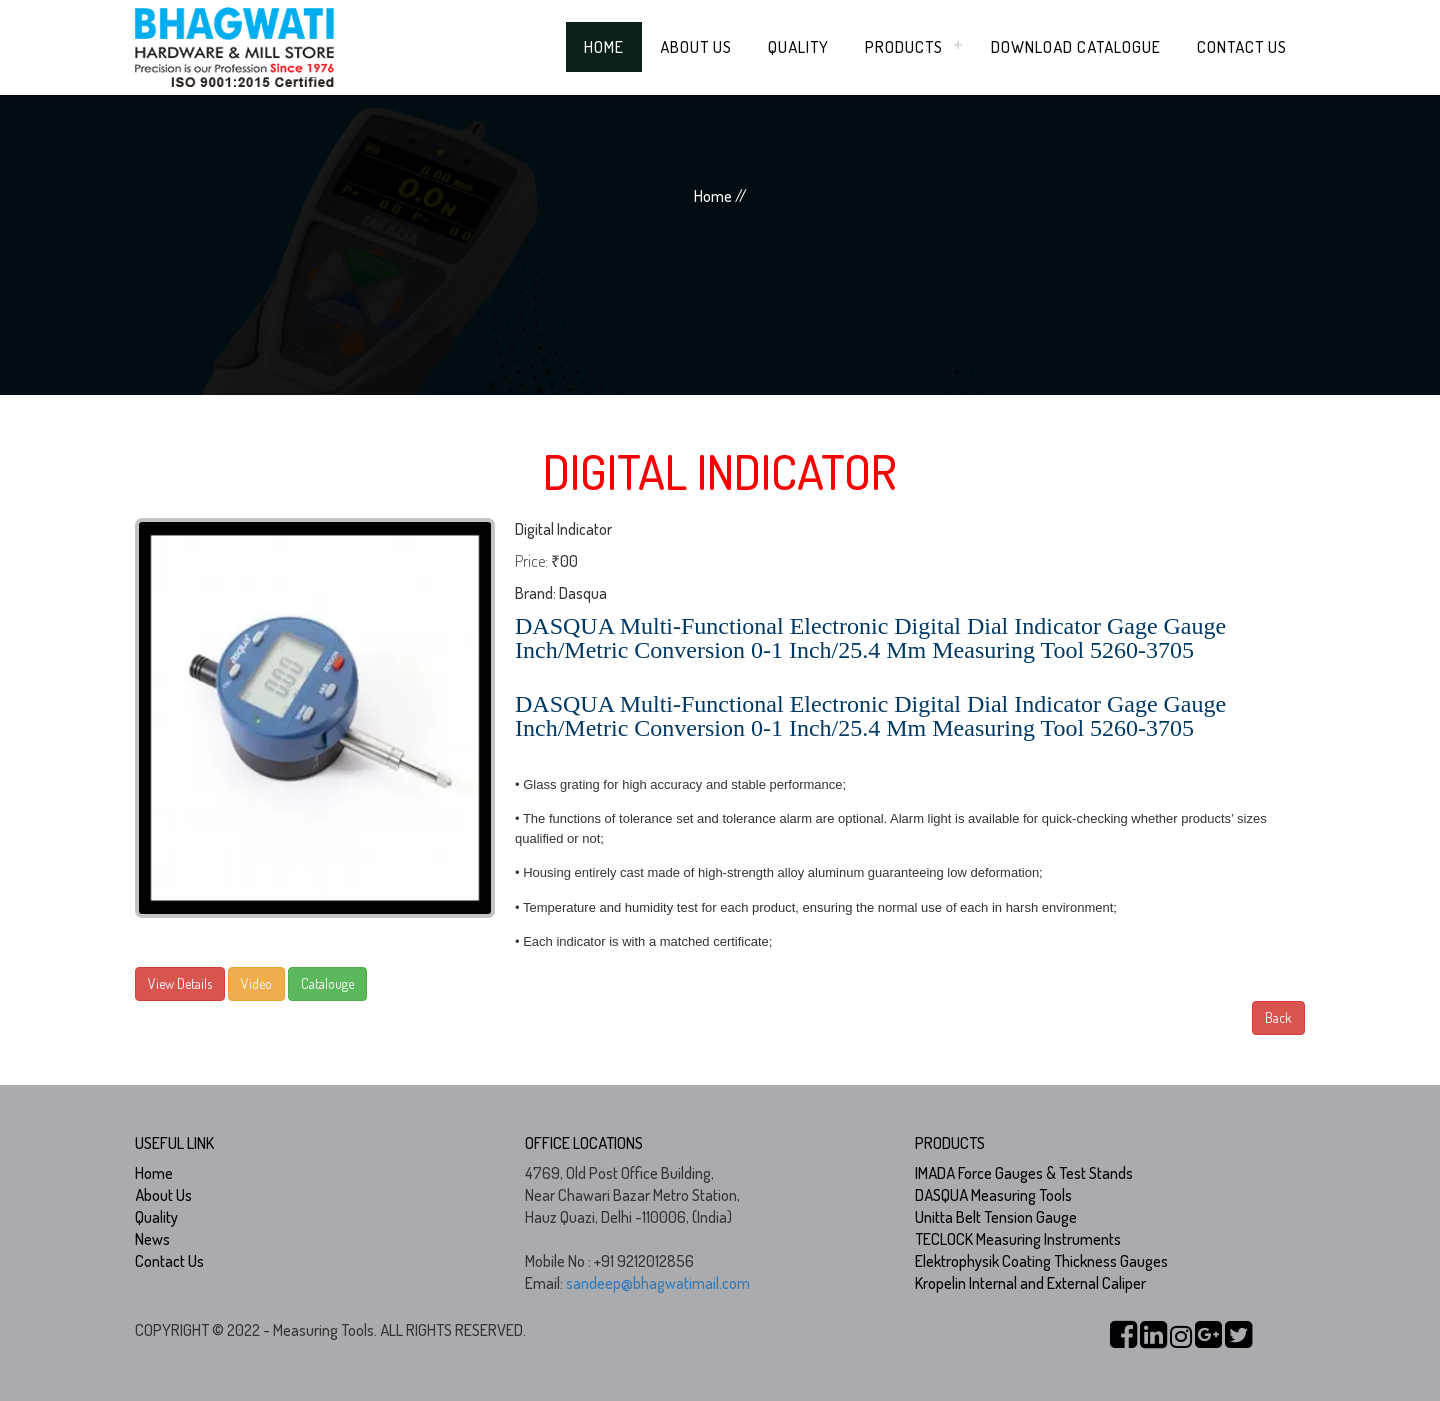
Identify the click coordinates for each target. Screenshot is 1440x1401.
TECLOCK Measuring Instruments (1018, 1239)
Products (904, 47)
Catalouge (327, 983)
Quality (798, 47)
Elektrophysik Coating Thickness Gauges (1041, 1261)
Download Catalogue (1076, 47)
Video (256, 983)
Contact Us (1242, 47)
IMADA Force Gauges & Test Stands (1024, 1173)
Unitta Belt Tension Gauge (996, 1217)
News (152, 1239)
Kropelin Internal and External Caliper (1030, 1283)
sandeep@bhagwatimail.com (658, 1283)
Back (1278, 1017)
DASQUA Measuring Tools (993, 1195)
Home (604, 47)
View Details (180, 983)
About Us (696, 47)
